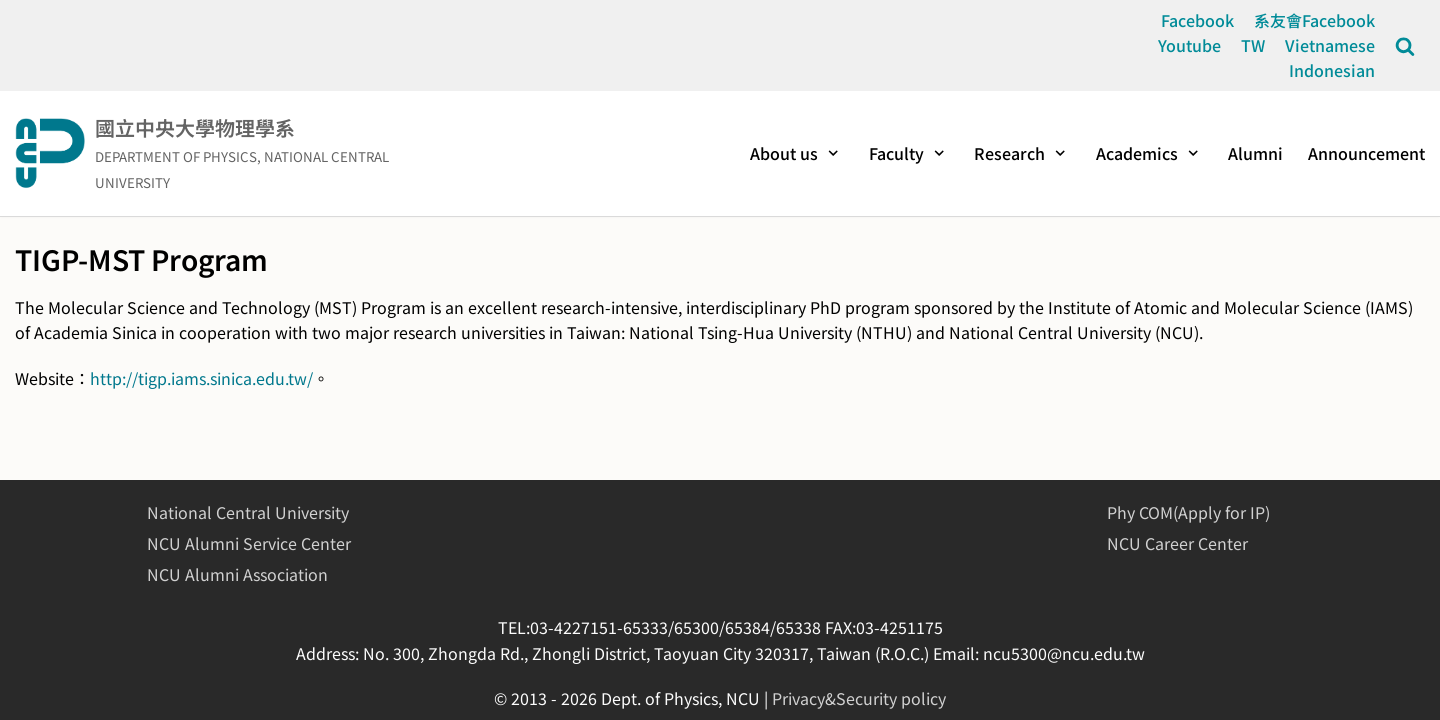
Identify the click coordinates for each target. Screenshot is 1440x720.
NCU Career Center (1177, 543)
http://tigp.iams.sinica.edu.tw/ (201, 378)
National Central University (248, 512)
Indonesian (1332, 70)
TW (1253, 45)
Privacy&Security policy (859, 698)
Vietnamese (1330, 45)
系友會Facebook (1314, 20)
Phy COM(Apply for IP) (1188, 512)
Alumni (1255, 153)
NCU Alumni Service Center (249, 543)
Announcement (1366, 153)
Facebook (1197, 20)
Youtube (1189, 45)
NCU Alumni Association (237, 574)
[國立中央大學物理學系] (240, 153)
